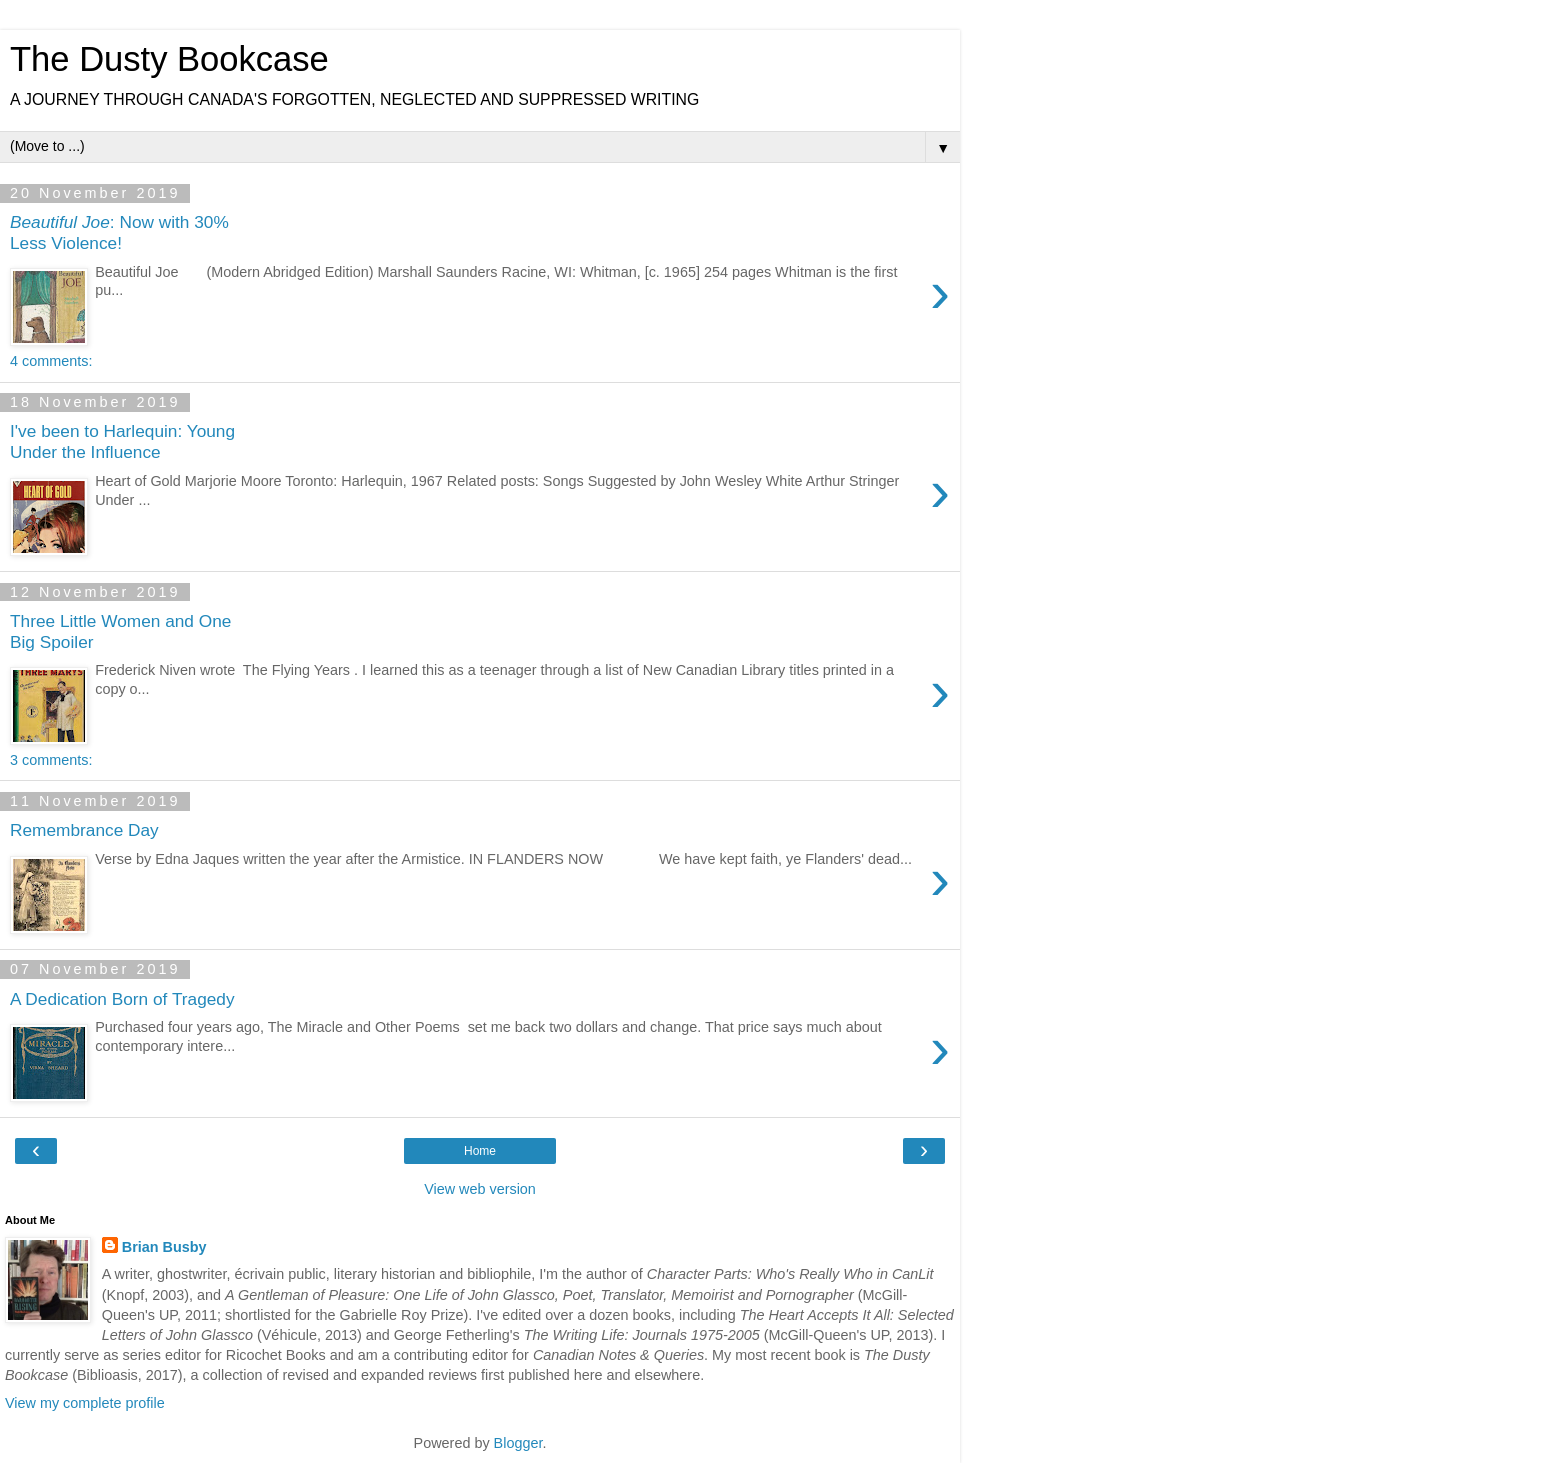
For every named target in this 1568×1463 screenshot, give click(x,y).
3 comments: (51, 760)
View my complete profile (85, 1403)
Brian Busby (164, 1247)
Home (480, 1151)
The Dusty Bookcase (169, 59)
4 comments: (51, 361)
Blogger (518, 1443)
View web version (480, 1189)
